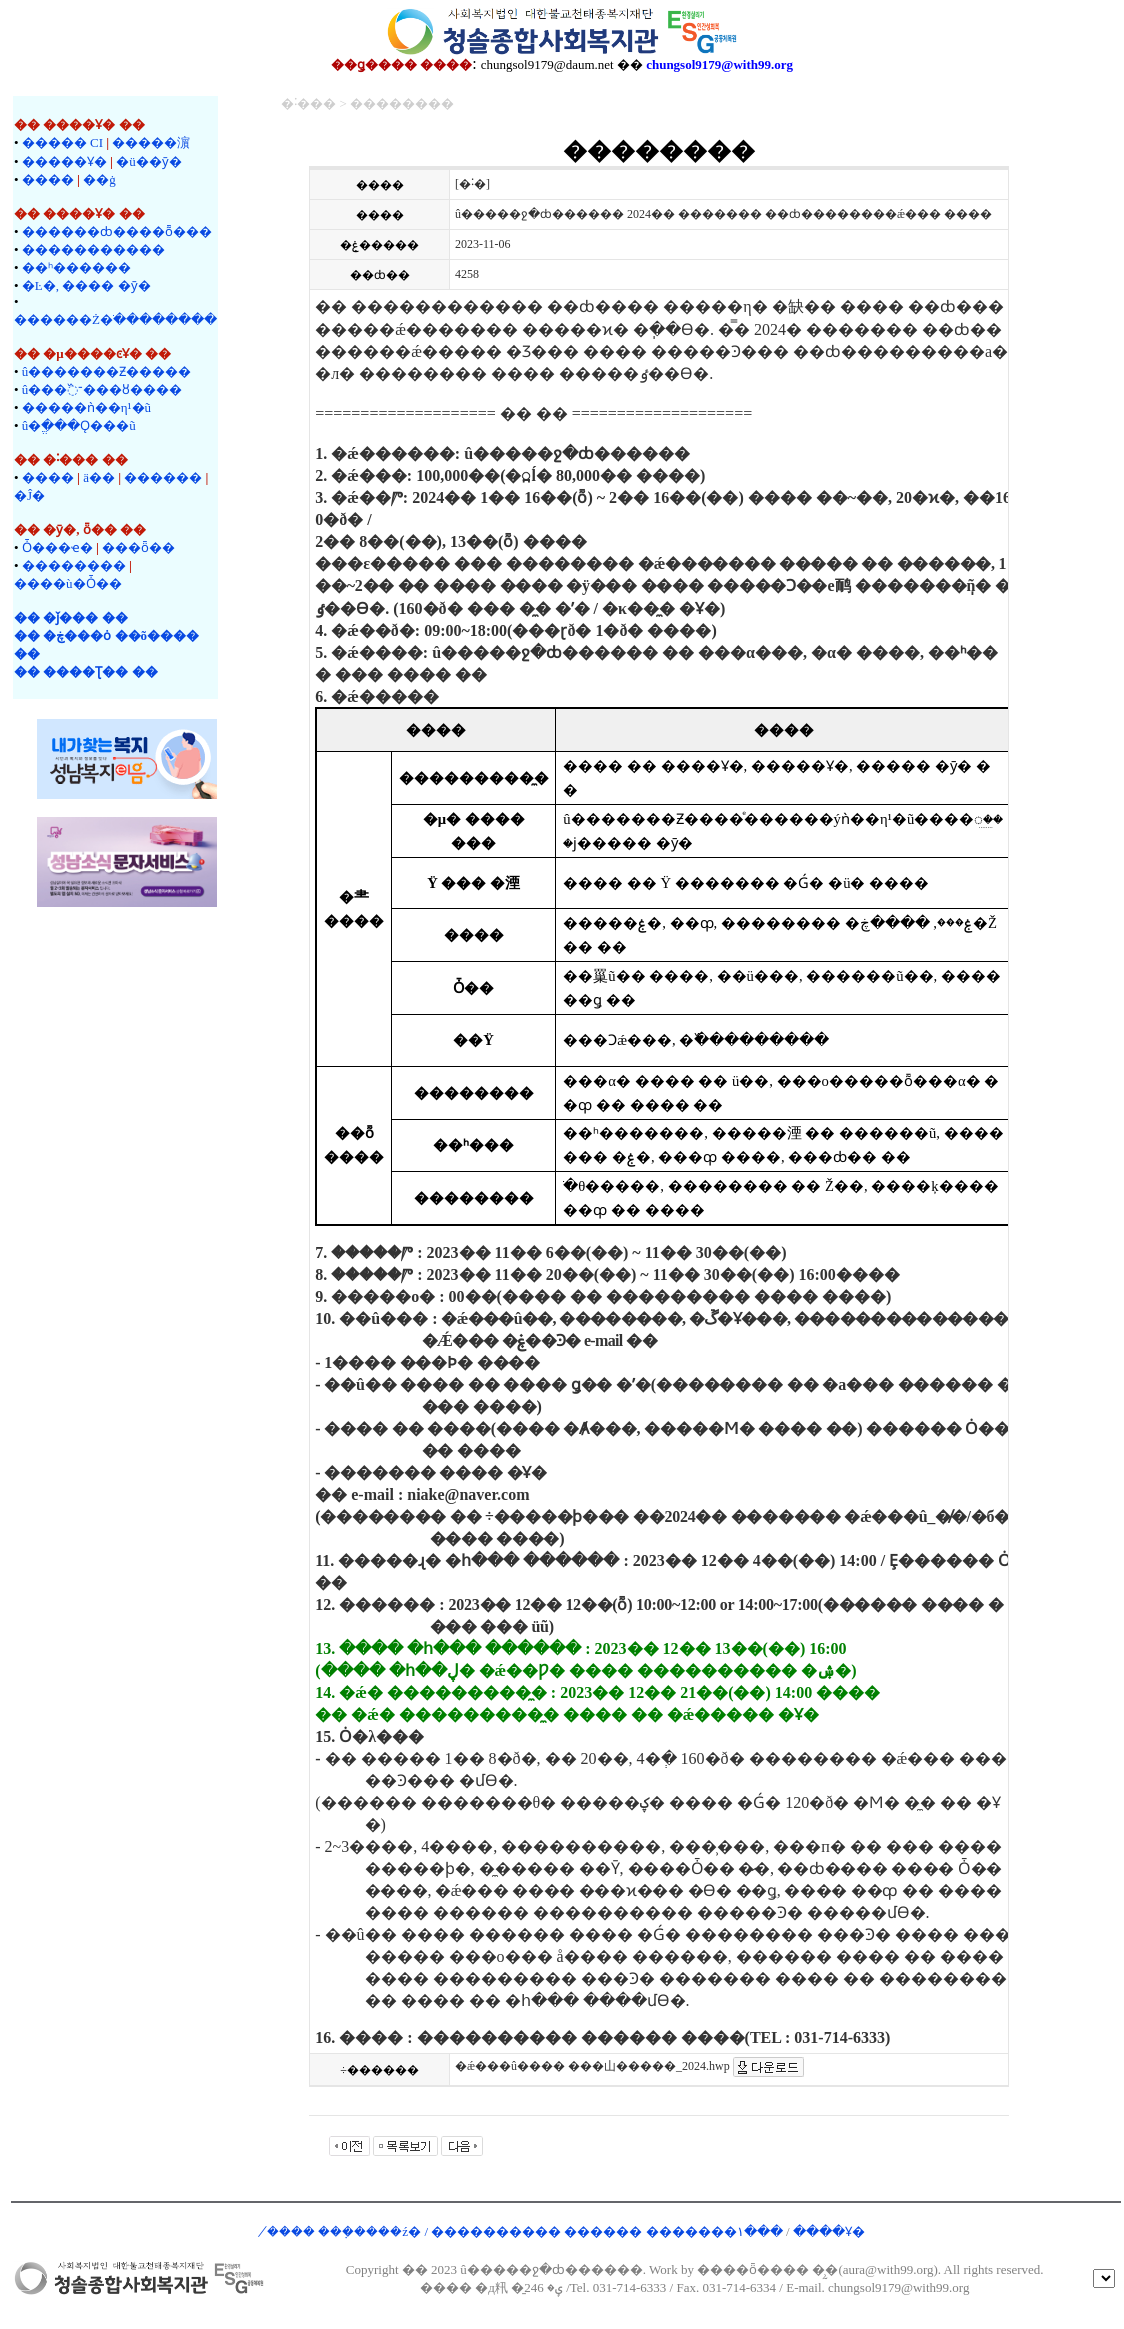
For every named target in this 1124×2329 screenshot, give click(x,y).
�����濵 (151, 142)
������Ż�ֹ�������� (115, 319)
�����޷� (163, 477)
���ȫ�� (138, 547)
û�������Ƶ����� (107, 371)
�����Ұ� (64, 161)
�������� (74, 565)
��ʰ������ (76, 267)
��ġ (99, 179)
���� (48, 179)
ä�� (99, 477)
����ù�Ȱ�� (68, 583)
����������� (93, 249)
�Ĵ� (29, 495)
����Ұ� (829, 2231)
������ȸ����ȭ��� (117, 231)
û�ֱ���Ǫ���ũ (79, 425)
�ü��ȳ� (149, 161)
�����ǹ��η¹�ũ (86, 407)
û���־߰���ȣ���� (102, 389)
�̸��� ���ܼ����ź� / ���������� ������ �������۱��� (526, 2231)
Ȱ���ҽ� (57, 547)
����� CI (62, 142)
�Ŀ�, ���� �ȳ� (86, 285)
